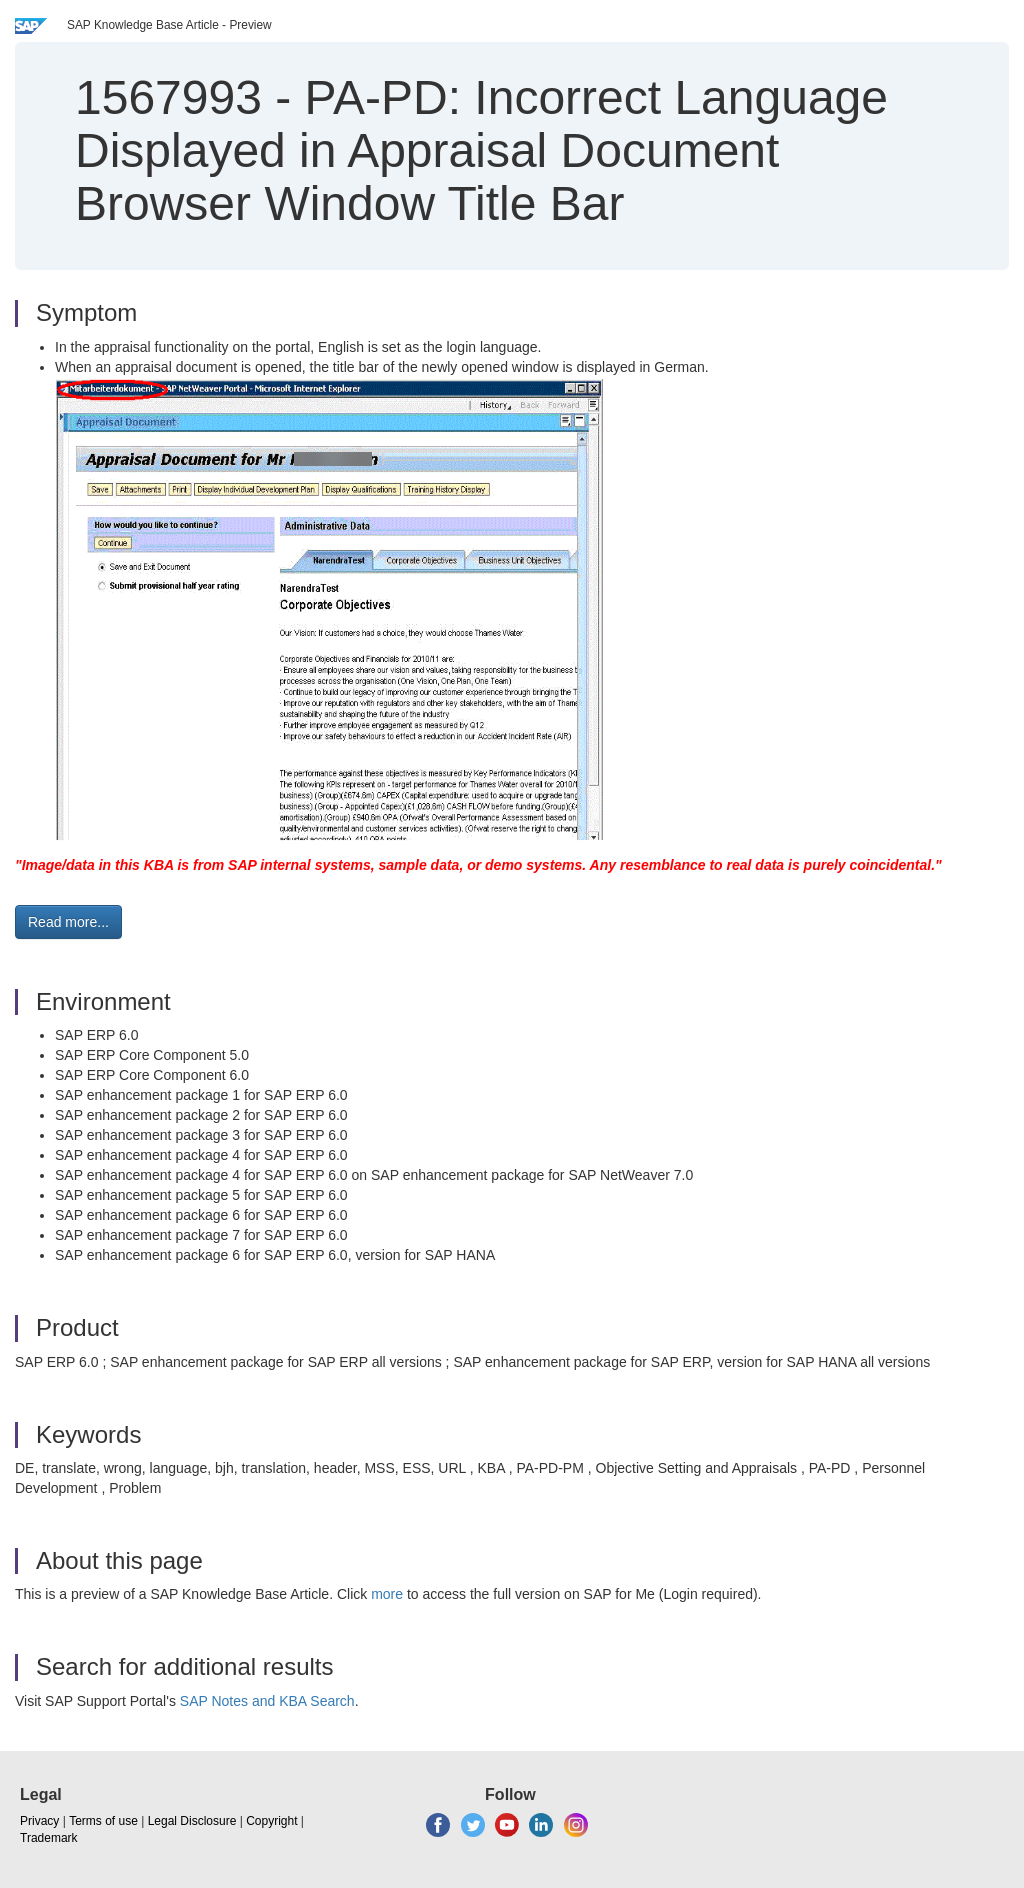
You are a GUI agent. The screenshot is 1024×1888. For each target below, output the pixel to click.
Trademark (49, 1838)
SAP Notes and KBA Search (267, 1701)
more (387, 1594)
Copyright (271, 1821)
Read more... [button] (68, 922)
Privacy (39, 1821)
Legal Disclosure (192, 1821)
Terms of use (103, 1821)
